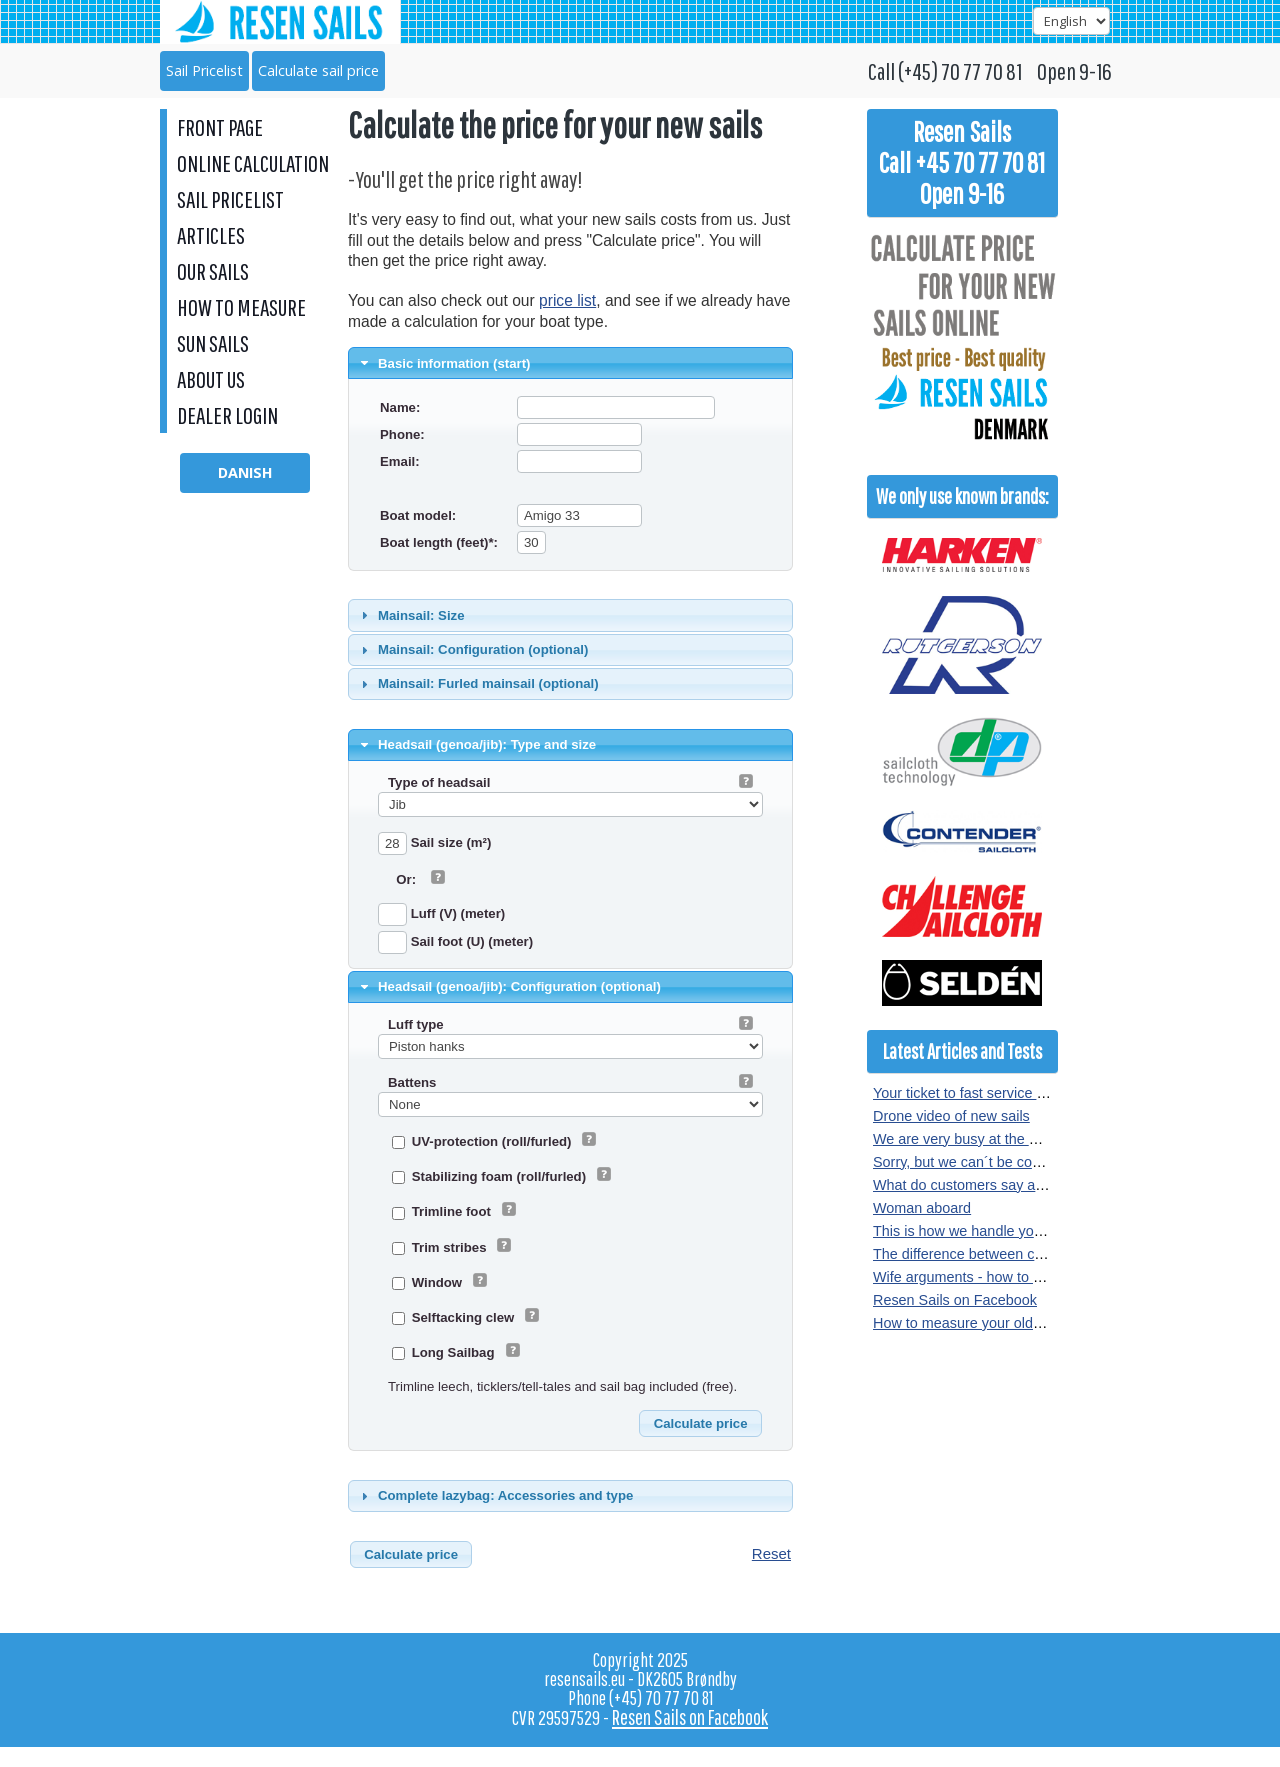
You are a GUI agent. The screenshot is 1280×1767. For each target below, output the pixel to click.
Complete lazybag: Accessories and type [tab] (495, 1496)
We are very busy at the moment (977, 1139)
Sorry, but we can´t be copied (966, 1162)
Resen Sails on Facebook (955, 1300)
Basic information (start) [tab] (443, 363)
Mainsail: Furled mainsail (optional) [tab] (477, 684)
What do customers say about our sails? (1001, 1185)
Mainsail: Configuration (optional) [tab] (472, 650)
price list (567, 300)
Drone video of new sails (951, 1116)
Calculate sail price (318, 70)
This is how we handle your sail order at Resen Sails (1040, 1231)
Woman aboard (922, 1208)
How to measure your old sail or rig (984, 1323)
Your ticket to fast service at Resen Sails (1001, 1093)
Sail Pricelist (204, 70)
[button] (700, 1424)
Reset (771, 1553)
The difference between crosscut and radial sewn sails (1045, 1254)
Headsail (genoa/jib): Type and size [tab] (476, 745)
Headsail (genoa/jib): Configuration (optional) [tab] (508, 987)
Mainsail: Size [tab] (410, 615)
